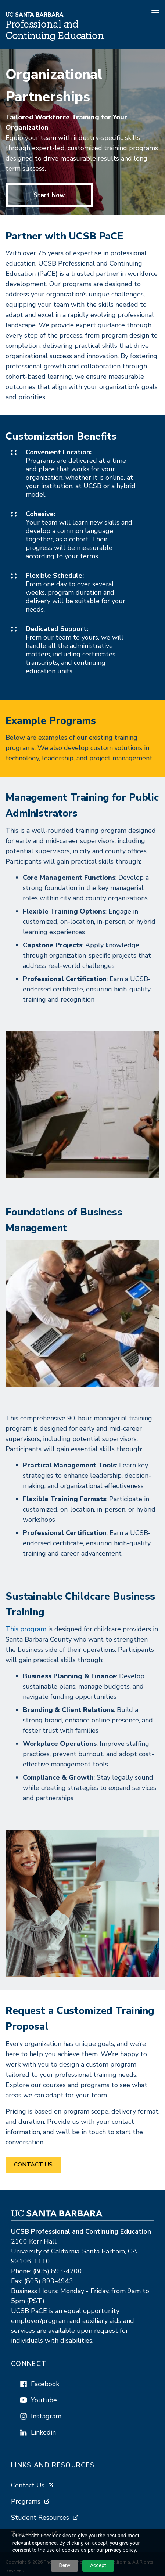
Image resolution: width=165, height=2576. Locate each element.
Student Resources (40, 2517)
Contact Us (27, 2485)
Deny (64, 2565)
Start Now (49, 195)
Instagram (46, 2416)
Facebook (45, 2383)
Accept (98, 2565)
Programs (25, 2501)
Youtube (44, 2400)
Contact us (33, 2165)
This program (26, 1629)
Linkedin (43, 2432)
